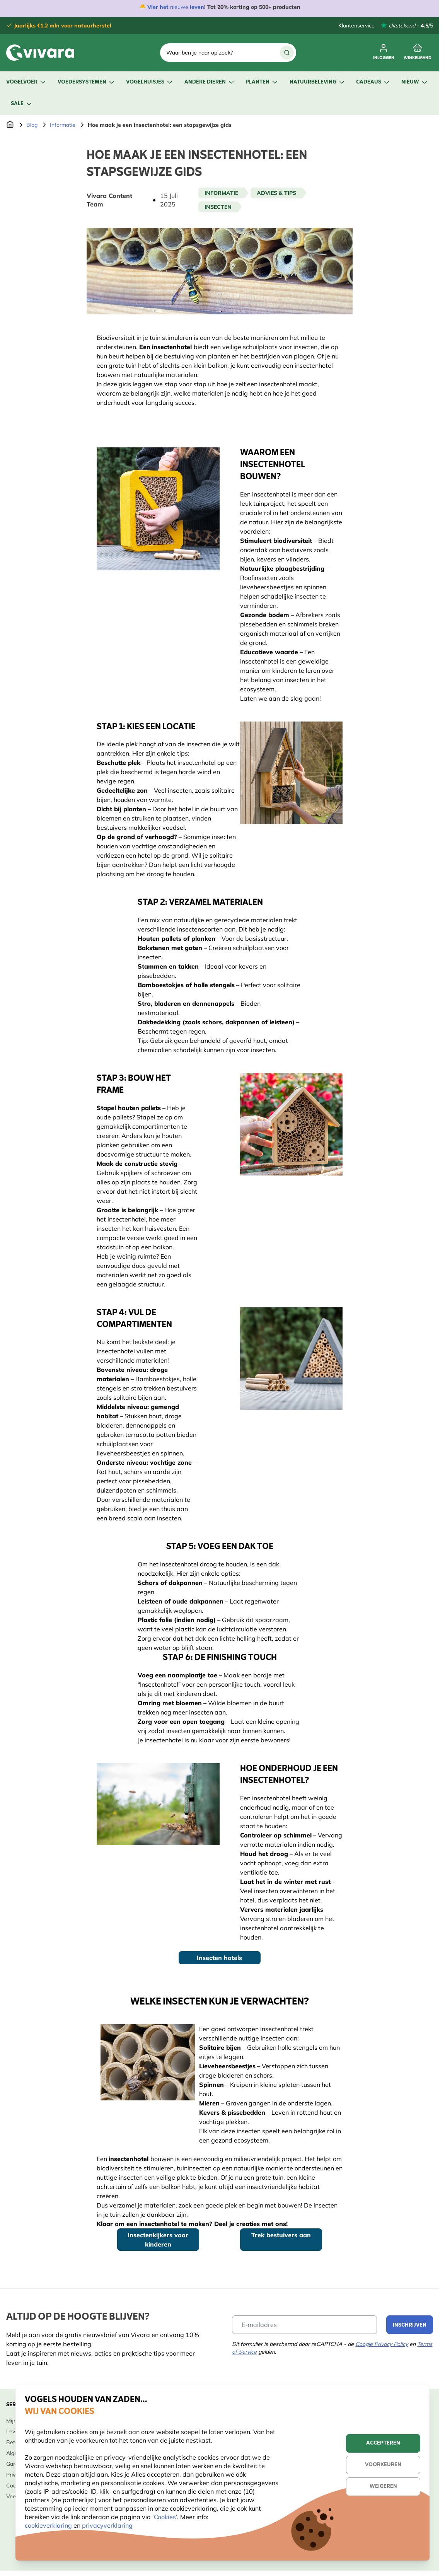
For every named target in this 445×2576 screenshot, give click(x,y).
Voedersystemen (87, 82)
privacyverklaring (107, 2525)
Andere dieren (209, 82)
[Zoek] (287, 53)
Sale (22, 104)
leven (197, 6)
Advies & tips (276, 192)
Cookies (165, 2517)
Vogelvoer (26, 82)
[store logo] (40, 52)
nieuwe (179, 6)
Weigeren (383, 2486)
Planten (262, 82)
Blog (32, 124)
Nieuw (414, 82)
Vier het (158, 6)
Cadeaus (373, 82)
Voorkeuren (383, 2465)
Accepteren (383, 2443)
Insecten (218, 206)
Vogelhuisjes (150, 82)
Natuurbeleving (318, 82)
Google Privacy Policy (381, 2344)
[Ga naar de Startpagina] (10, 125)
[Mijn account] (384, 52)
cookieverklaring (49, 2525)
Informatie (62, 124)
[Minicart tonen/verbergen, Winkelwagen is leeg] (417, 52)
